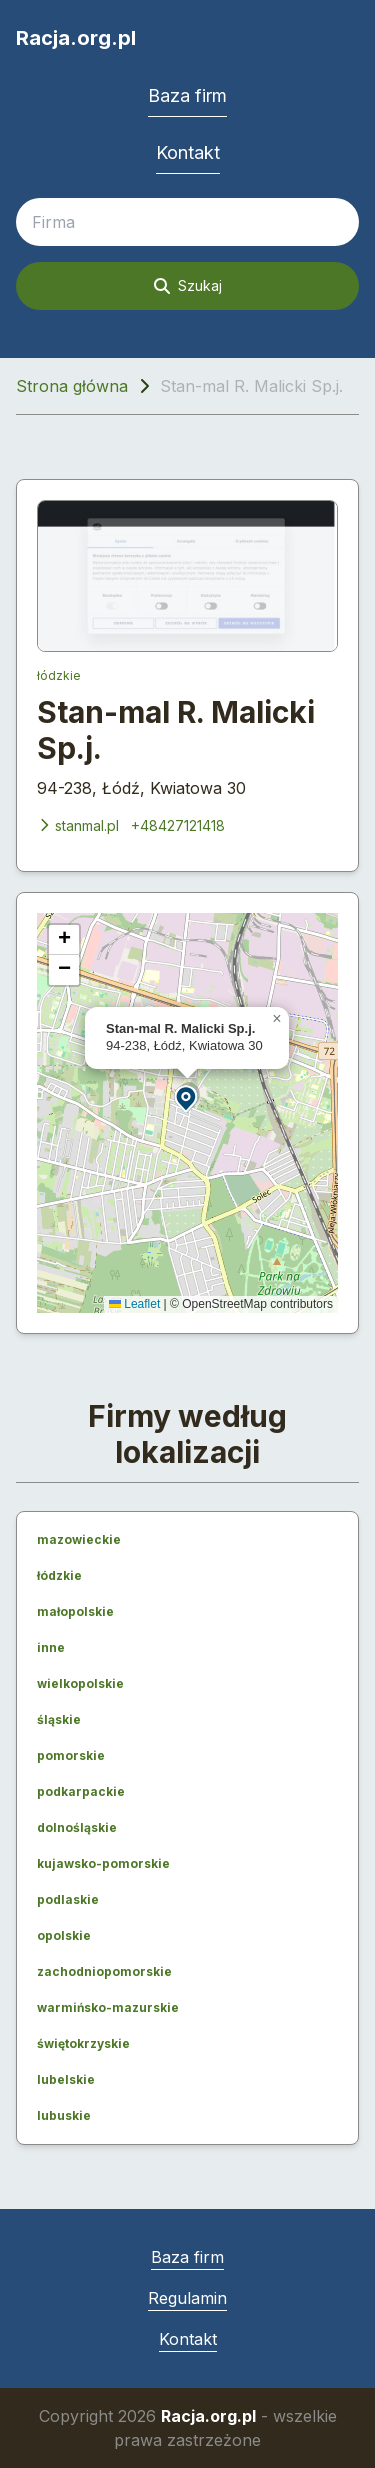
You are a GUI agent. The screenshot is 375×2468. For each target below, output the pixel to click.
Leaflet (134, 1304)
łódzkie (59, 675)
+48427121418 (178, 825)
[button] (187, 1097)
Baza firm (187, 95)
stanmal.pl (78, 825)
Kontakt (188, 152)
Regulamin (187, 2298)
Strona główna (72, 386)
